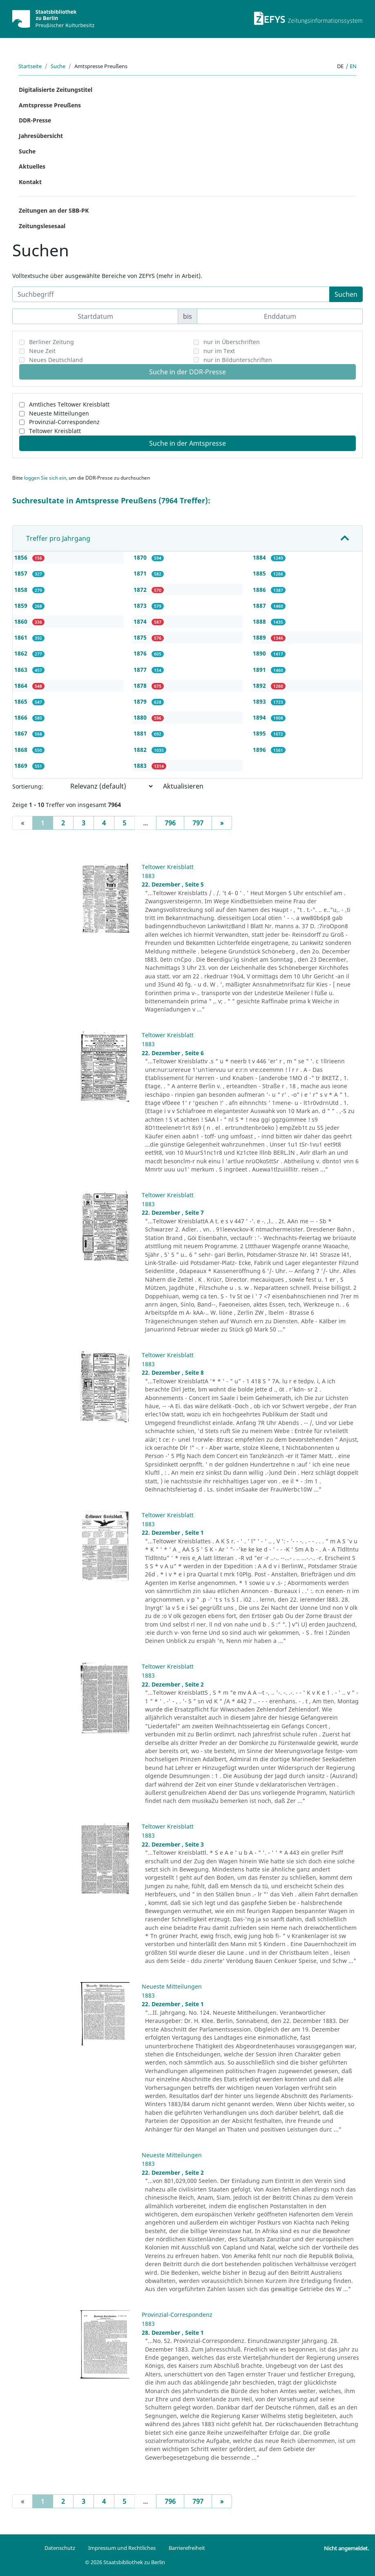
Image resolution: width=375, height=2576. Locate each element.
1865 (21, 701)
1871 (141, 573)
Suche (58, 66)
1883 (141, 765)
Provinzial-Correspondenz (64, 422)
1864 (21, 685)
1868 (21, 749)
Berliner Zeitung (51, 342)
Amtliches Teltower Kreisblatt (69, 404)
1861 (21, 637)
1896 (260, 749)
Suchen (346, 294)
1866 (21, 717)
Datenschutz (60, 2548)
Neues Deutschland (56, 360)
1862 (21, 653)
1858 (21, 589)
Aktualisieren (183, 786)
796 (170, 822)
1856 (21, 557)
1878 (141, 685)
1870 (141, 557)
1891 (260, 669)
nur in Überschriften (231, 342)
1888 (260, 621)
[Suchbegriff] (171, 294)
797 (197, 822)
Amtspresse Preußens (50, 105)
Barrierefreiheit (187, 2548)
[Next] (222, 823)
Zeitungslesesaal (42, 226)
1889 (260, 637)
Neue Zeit (42, 351)
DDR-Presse (35, 120)
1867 (21, 733)
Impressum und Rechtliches (122, 2548)
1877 (141, 669)
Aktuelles (32, 166)
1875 (141, 637)
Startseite (30, 66)
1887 (260, 605)
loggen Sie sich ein (45, 478)
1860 (21, 621)
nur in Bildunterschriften (237, 360)
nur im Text (219, 351)
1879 (141, 701)
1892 (260, 685)
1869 (21, 765)
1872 (141, 589)
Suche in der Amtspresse (187, 443)
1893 (260, 701)
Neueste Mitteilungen (59, 413)
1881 (141, 733)
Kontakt (30, 182)
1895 (260, 733)
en (353, 66)
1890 (260, 653)
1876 (141, 653)
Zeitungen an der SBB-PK (54, 210)
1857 (21, 573)
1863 (21, 669)
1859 (21, 605)
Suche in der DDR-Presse (187, 371)
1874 (141, 621)
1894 (260, 717)
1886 (260, 589)
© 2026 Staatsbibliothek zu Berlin (125, 2562)
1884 (260, 557)
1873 (141, 605)
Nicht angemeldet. (346, 2548)
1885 (260, 573)
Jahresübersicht (41, 136)
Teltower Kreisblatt (55, 431)
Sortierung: (27, 786)
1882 (141, 749)
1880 (141, 717)
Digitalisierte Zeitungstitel (55, 89)
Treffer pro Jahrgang (58, 538)
